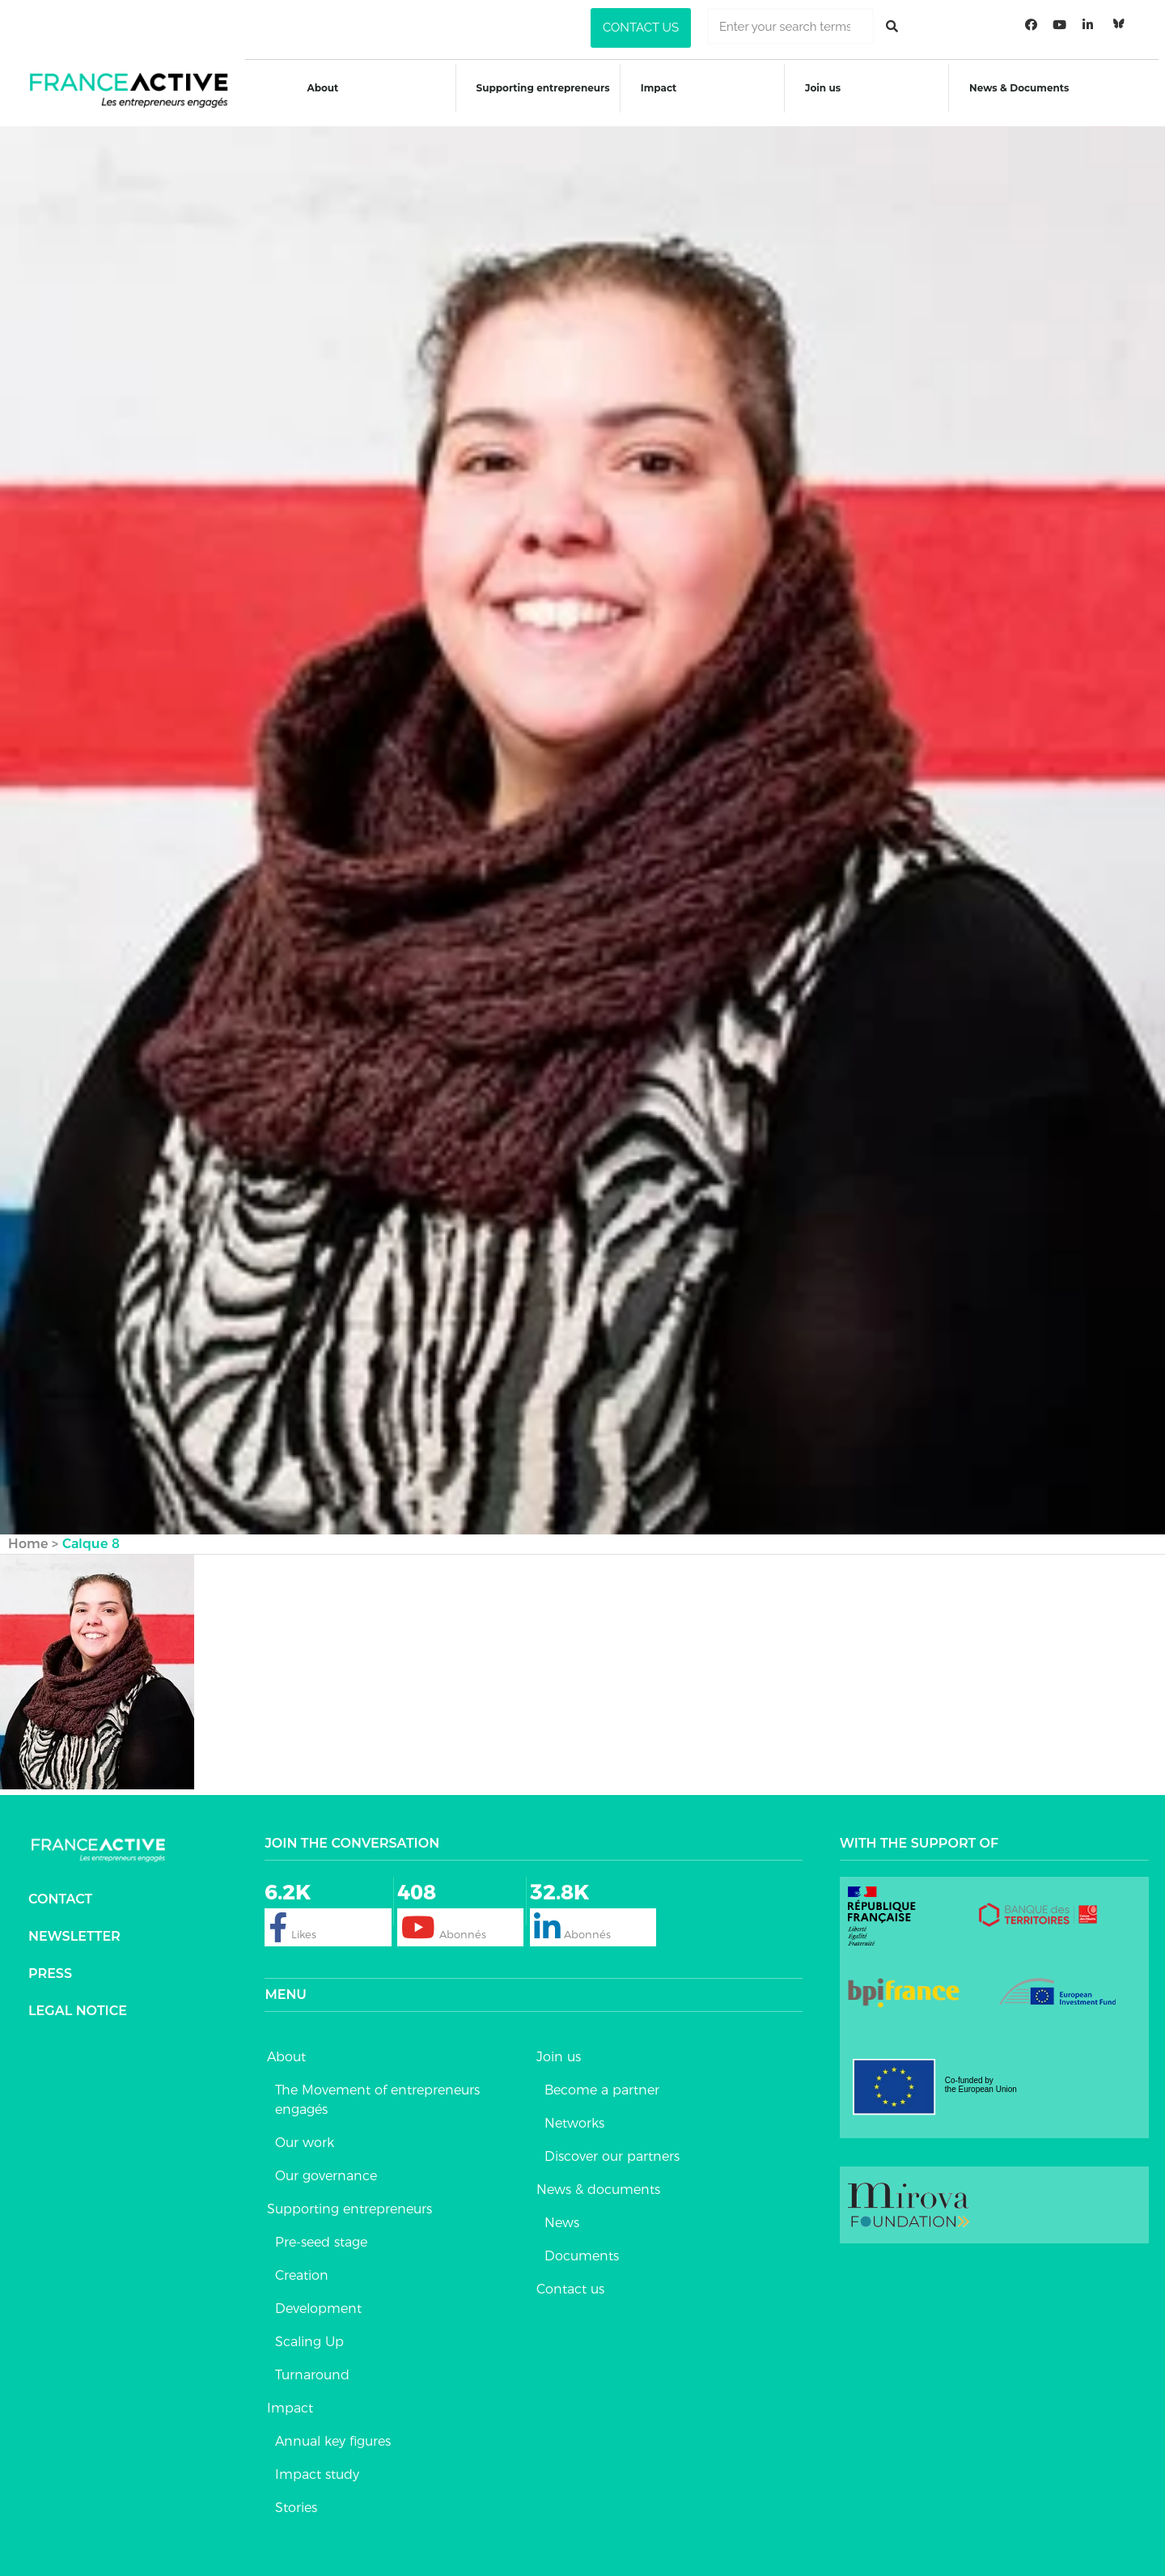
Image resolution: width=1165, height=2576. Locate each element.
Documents (581, 2246)
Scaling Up (309, 2332)
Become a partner (601, 2080)
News (561, 2213)
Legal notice (77, 2000)
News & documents (598, 2180)
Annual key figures (333, 2431)
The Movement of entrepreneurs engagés (377, 2090)
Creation (301, 2265)
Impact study (317, 2464)
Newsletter (74, 1925)
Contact (60, 1888)
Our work (304, 2133)
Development (318, 2299)
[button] (641, 28)
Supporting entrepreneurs (541, 88)
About (319, 88)
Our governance (326, 2166)
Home (28, 1534)
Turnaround (312, 2365)
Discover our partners (612, 2146)
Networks (574, 2113)
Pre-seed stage (321, 2232)
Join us (825, 88)
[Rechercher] (892, 26)
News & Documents (1023, 88)
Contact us (570, 2279)
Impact (659, 88)
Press (50, 1963)
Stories (296, 2498)
